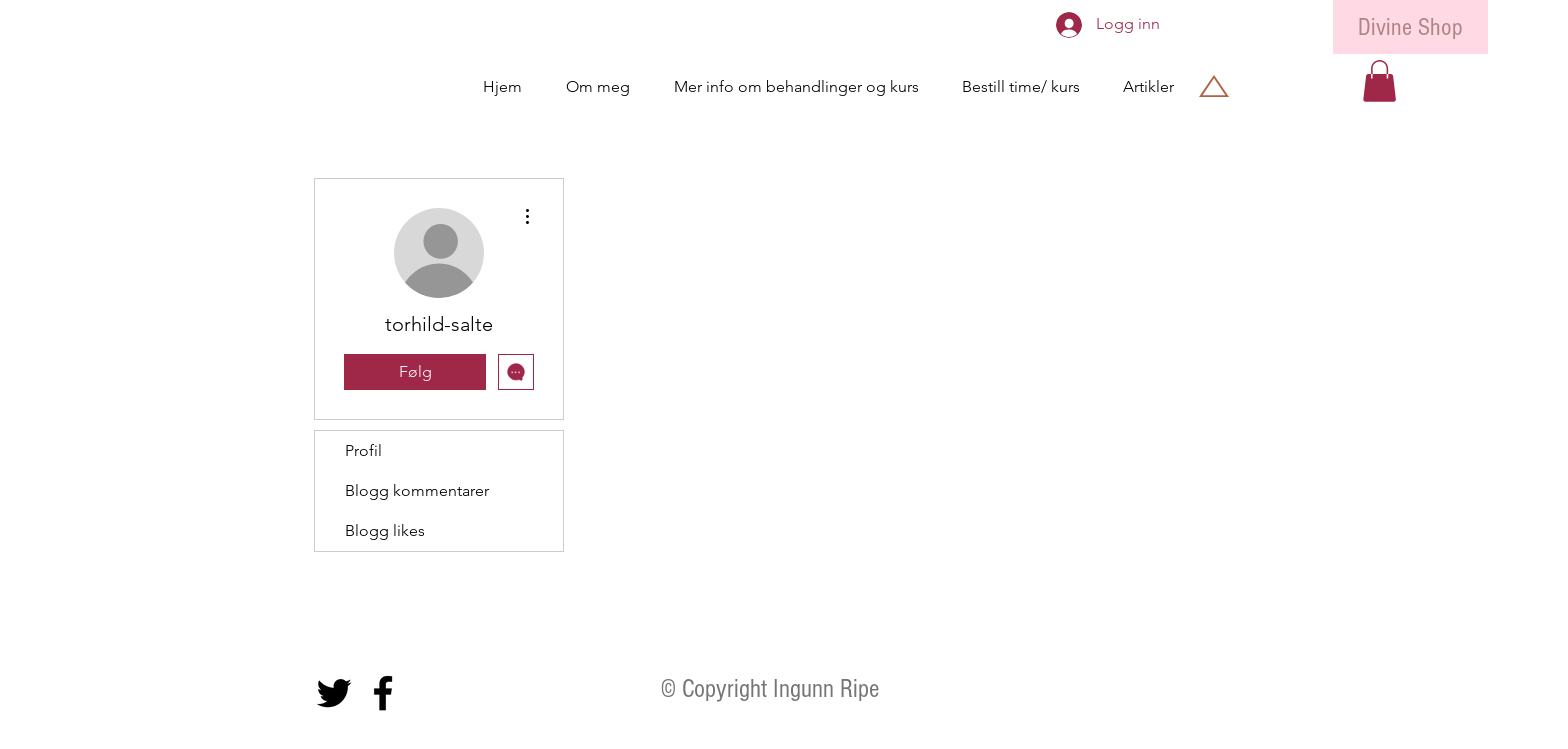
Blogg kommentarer (417, 490)
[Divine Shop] (1410, 27)
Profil (363, 450)
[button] (1379, 81)
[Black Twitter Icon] (334, 693)
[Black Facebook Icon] (383, 693)
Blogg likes (385, 530)
